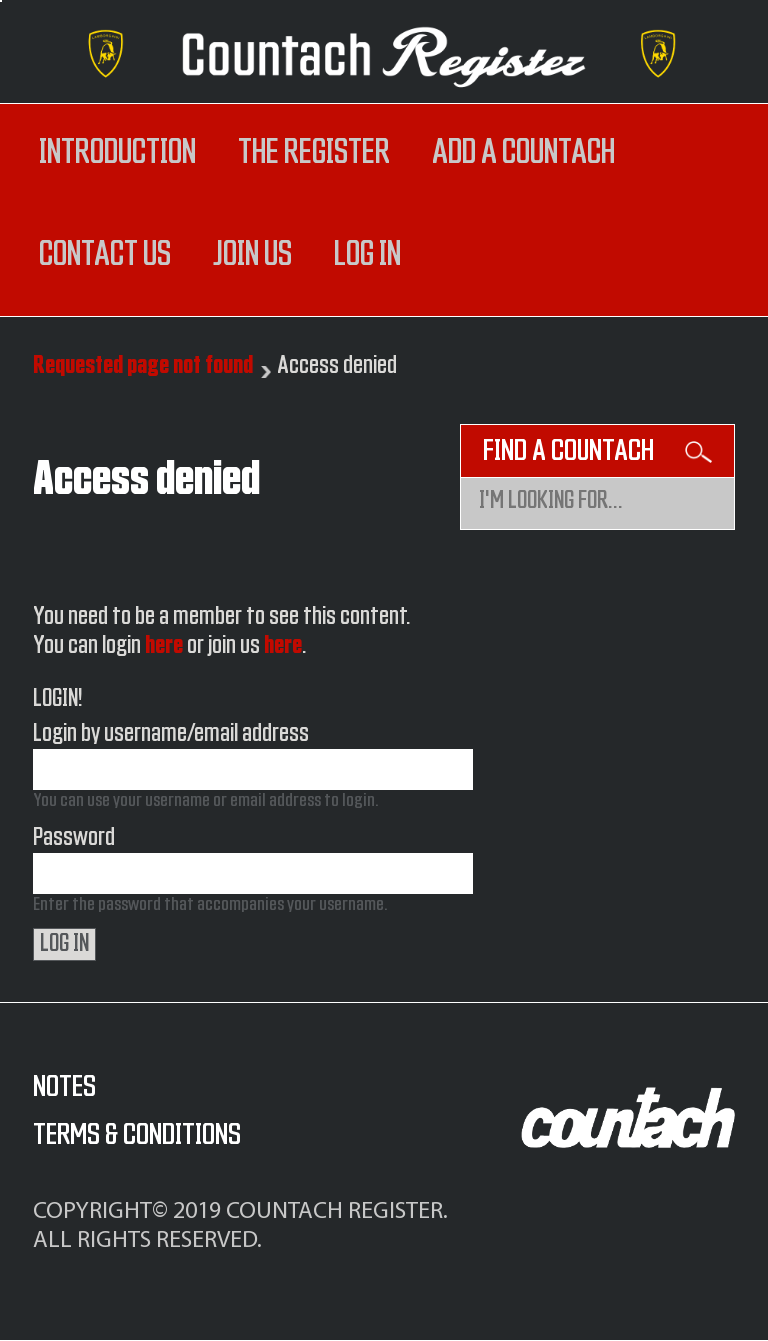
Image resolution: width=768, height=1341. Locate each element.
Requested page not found (143, 366)
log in (367, 255)
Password (74, 838)
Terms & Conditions (137, 1135)
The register (314, 153)
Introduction (117, 153)
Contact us (105, 255)
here (164, 646)
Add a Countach (523, 153)
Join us (252, 255)
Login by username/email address (171, 734)
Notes (64, 1087)
